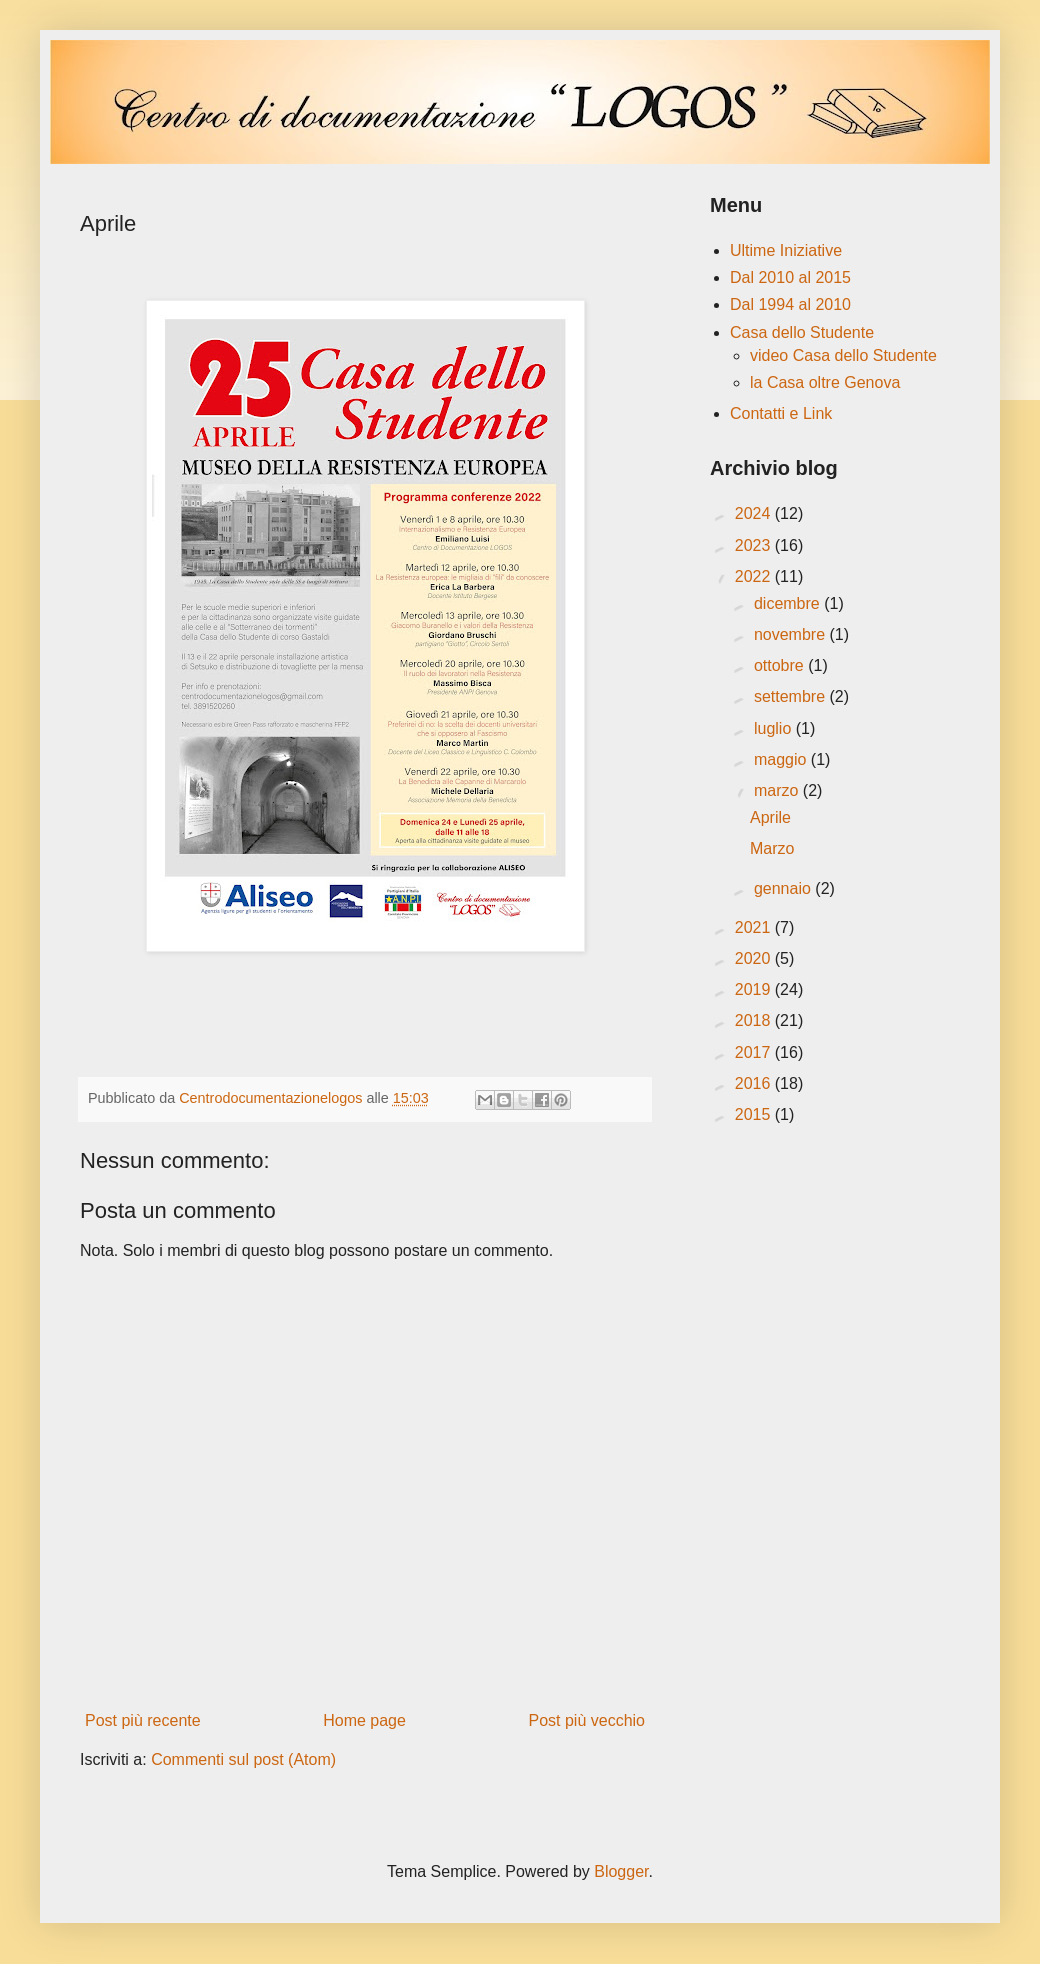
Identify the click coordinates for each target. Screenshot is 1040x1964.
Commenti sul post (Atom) (243, 1759)
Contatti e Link (781, 413)
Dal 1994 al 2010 (790, 304)
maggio (782, 759)
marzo (778, 790)
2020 (755, 958)
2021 (755, 927)
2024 (755, 513)
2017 (755, 1052)
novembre (792, 634)
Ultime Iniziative (786, 250)
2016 (755, 1083)
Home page (364, 1720)
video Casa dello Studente (843, 355)
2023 (755, 545)
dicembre (789, 603)
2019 (755, 989)
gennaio (784, 888)
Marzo (772, 848)
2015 (755, 1114)
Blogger (621, 1871)
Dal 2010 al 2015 (790, 277)
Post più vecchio (586, 1720)
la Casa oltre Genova (825, 382)
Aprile (770, 817)
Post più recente (143, 1720)
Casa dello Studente (802, 332)
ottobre (781, 665)
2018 (755, 1020)
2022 (755, 576)
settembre (792, 696)
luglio (775, 728)
